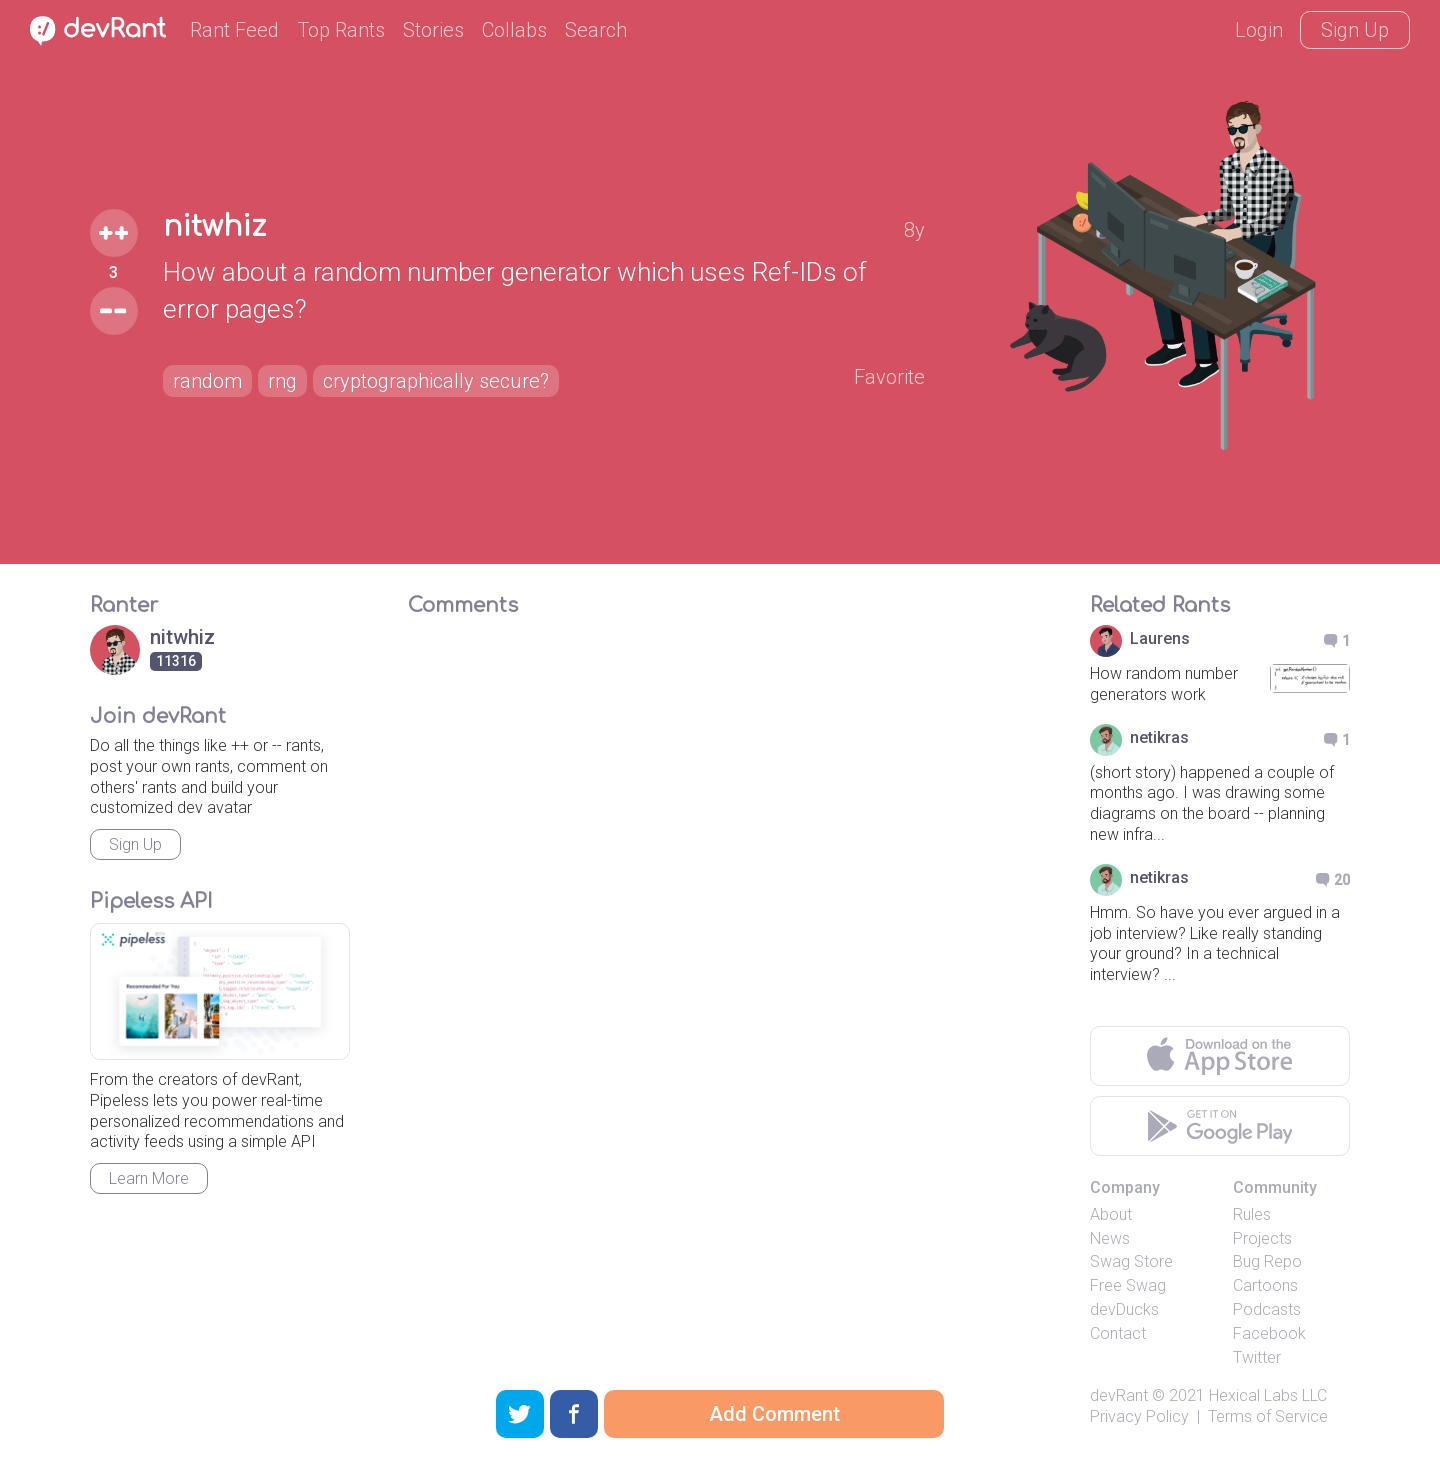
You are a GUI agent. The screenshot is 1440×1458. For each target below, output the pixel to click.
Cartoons (1265, 1285)
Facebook (1269, 1333)
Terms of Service (1268, 1416)
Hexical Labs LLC (1268, 1395)
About (1111, 1214)
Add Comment (774, 1414)
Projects (1262, 1238)
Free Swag (1128, 1285)
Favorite (889, 377)
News (1110, 1238)
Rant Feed (234, 30)
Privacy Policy (1139, 1416)
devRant (1119, 1395)
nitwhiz (214, 227)
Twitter (1257, 1357)
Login (1259, 30)
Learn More (149, 1178)
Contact (1118, 1333)
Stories (433, 30)
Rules (1252, 1214)
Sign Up (1355, 30)
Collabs (514, 30)
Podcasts (1267, 1309)
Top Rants (341, 30)
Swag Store (1131, 1261)
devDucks (1124, 1309)
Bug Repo (1267, 1261)
